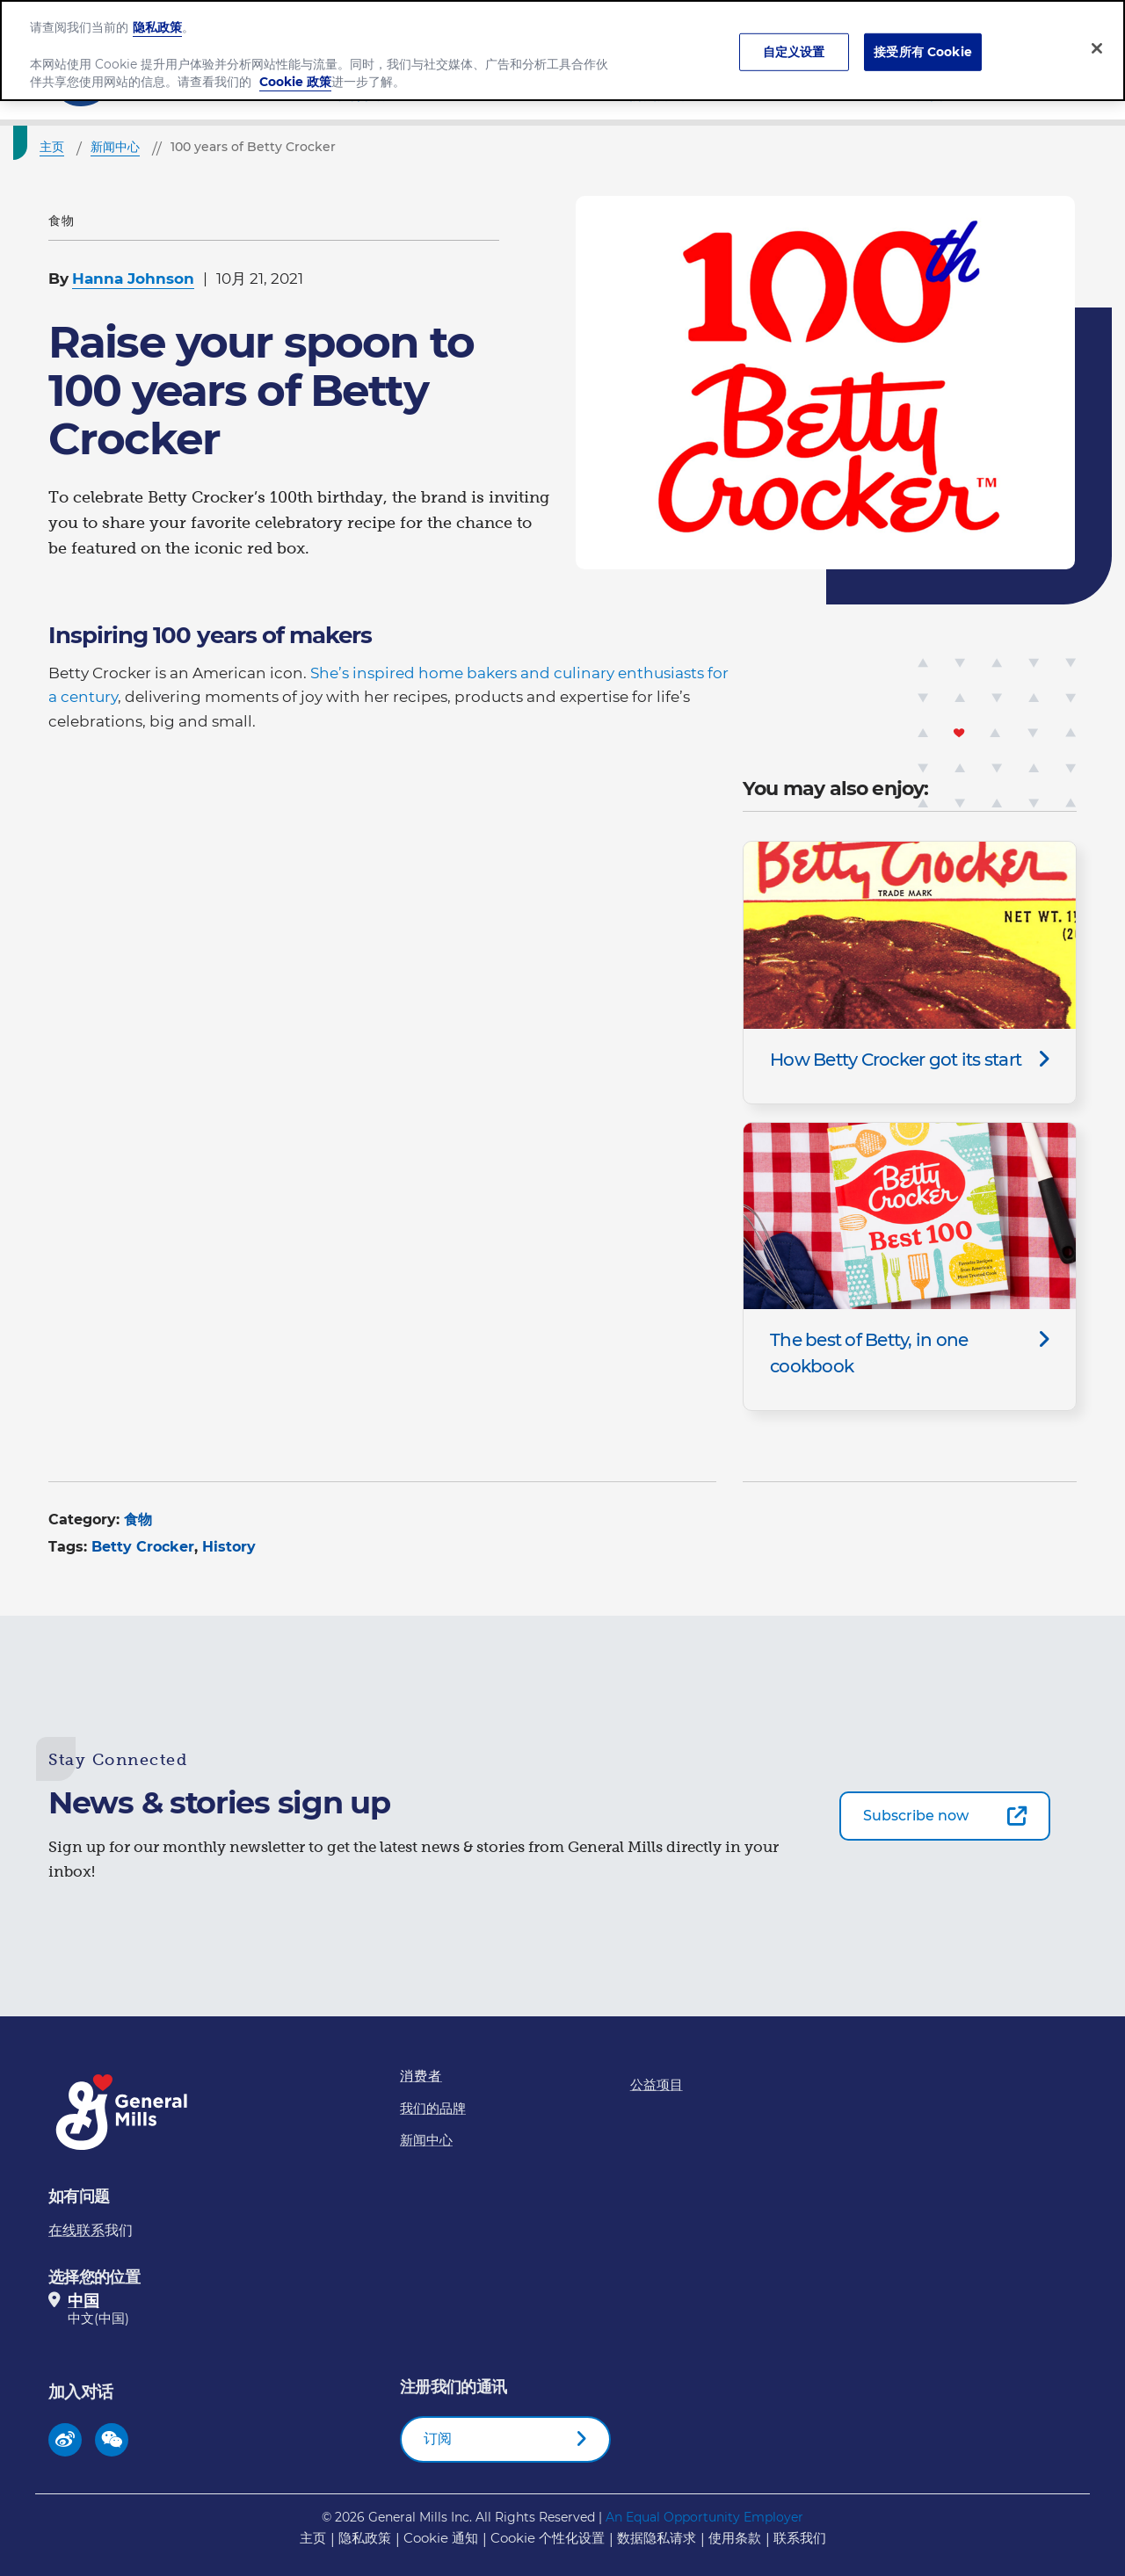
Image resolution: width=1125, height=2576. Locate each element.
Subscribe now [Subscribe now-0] (916, 1815)
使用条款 (734, 2537)
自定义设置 (794, 40)
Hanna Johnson (133, 278)
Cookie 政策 (295, 69)
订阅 (438, 2438)
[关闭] (1097, 36)
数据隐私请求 (656, 2537)
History (229, 1546)
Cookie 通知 (440, 2537)
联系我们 (799, 2537)
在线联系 (76, 2230)
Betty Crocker (142, 1546)
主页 (313, 2537)
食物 (138, 1519)
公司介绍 (357, 94)
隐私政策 (364, 2537)
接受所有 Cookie (923, 40)
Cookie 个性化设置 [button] (547, 2537)
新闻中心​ (944, 94)
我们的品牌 (650, 94)
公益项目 (656, 2084)
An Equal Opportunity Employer (704, 2517)
